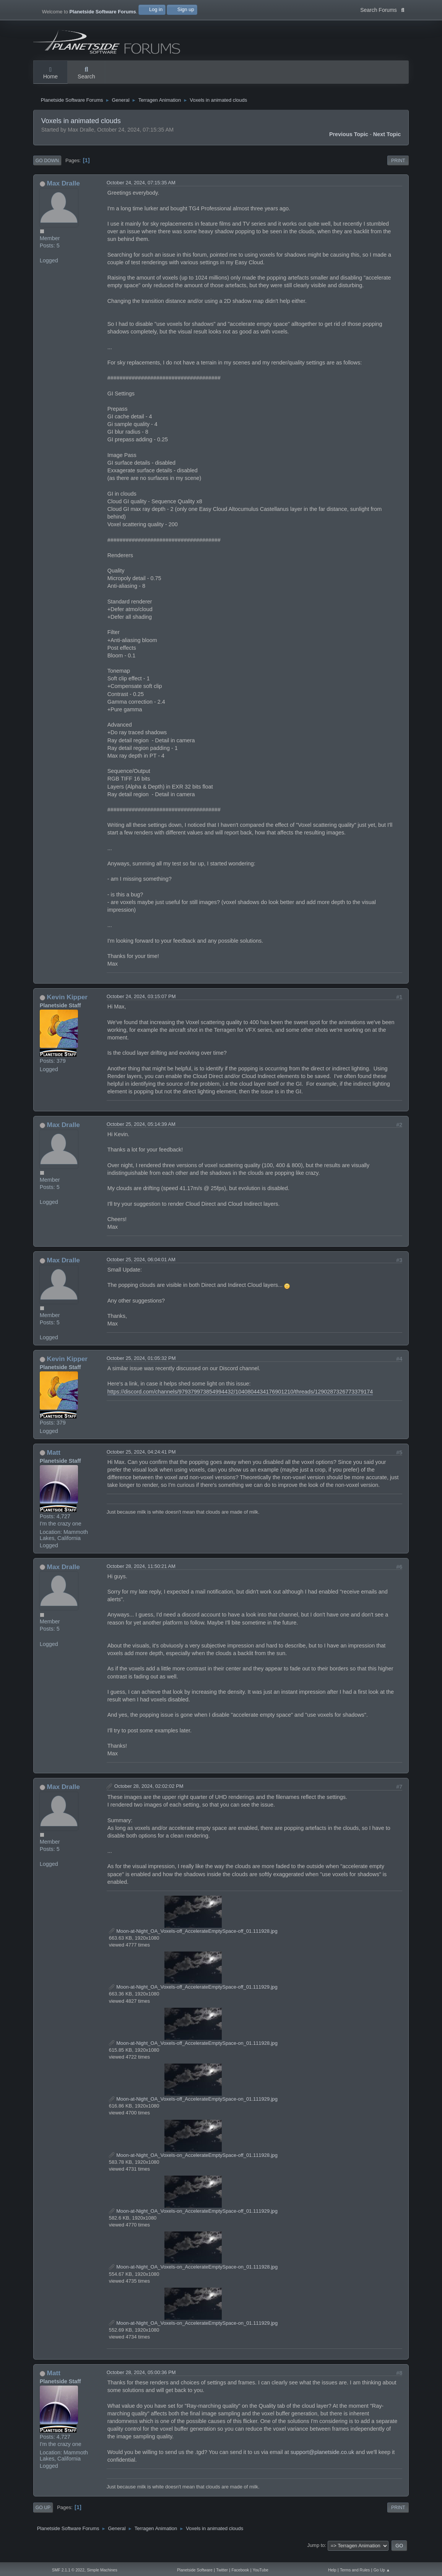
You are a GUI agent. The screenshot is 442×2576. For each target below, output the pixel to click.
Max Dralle (63, 192)
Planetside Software (195, 2570)
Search (86, 73)
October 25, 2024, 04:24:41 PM (141, 1461)
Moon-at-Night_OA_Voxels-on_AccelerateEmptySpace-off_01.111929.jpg (193, 2220)
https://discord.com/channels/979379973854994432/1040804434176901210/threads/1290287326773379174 (240, 1400)
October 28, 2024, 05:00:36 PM (141, 2381)
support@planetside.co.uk (322, 2461)
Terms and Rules (355, 2570)
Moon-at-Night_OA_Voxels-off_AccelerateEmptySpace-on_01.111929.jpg (193, 2108)
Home (50, 73)
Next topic (387, 143)
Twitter (222, 2570)
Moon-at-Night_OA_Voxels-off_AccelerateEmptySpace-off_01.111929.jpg (193, 1996)
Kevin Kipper (67, 1006)
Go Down (47, 169)
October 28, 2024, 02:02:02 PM (149, 1795)
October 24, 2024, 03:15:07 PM (141, 1005)
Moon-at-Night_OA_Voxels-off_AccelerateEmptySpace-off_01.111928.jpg (193, 1940)
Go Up (43, 2516)
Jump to (316, 2554)
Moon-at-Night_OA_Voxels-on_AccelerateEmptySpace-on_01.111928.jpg (193, 2276)
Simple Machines (102, 2570)
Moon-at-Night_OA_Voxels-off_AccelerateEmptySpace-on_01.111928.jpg (193, 2052)
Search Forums (382, 9)
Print (398, 169)
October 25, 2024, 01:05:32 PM (141, 1367)
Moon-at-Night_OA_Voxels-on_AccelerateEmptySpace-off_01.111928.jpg (193, 2164)
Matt (53, 1461)
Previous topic (348, 143)
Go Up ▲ (382, 2570)
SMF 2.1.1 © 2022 (68, 2570)
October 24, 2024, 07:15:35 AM (141, 192)
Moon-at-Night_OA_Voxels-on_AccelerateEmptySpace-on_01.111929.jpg (193, 2332)
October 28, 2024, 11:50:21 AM (141, 1575)
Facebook (240, 2570)
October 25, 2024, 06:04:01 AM (141, 1269)
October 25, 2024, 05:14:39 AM (141, 1133)
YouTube (260, 2570)
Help (332, 2570)
